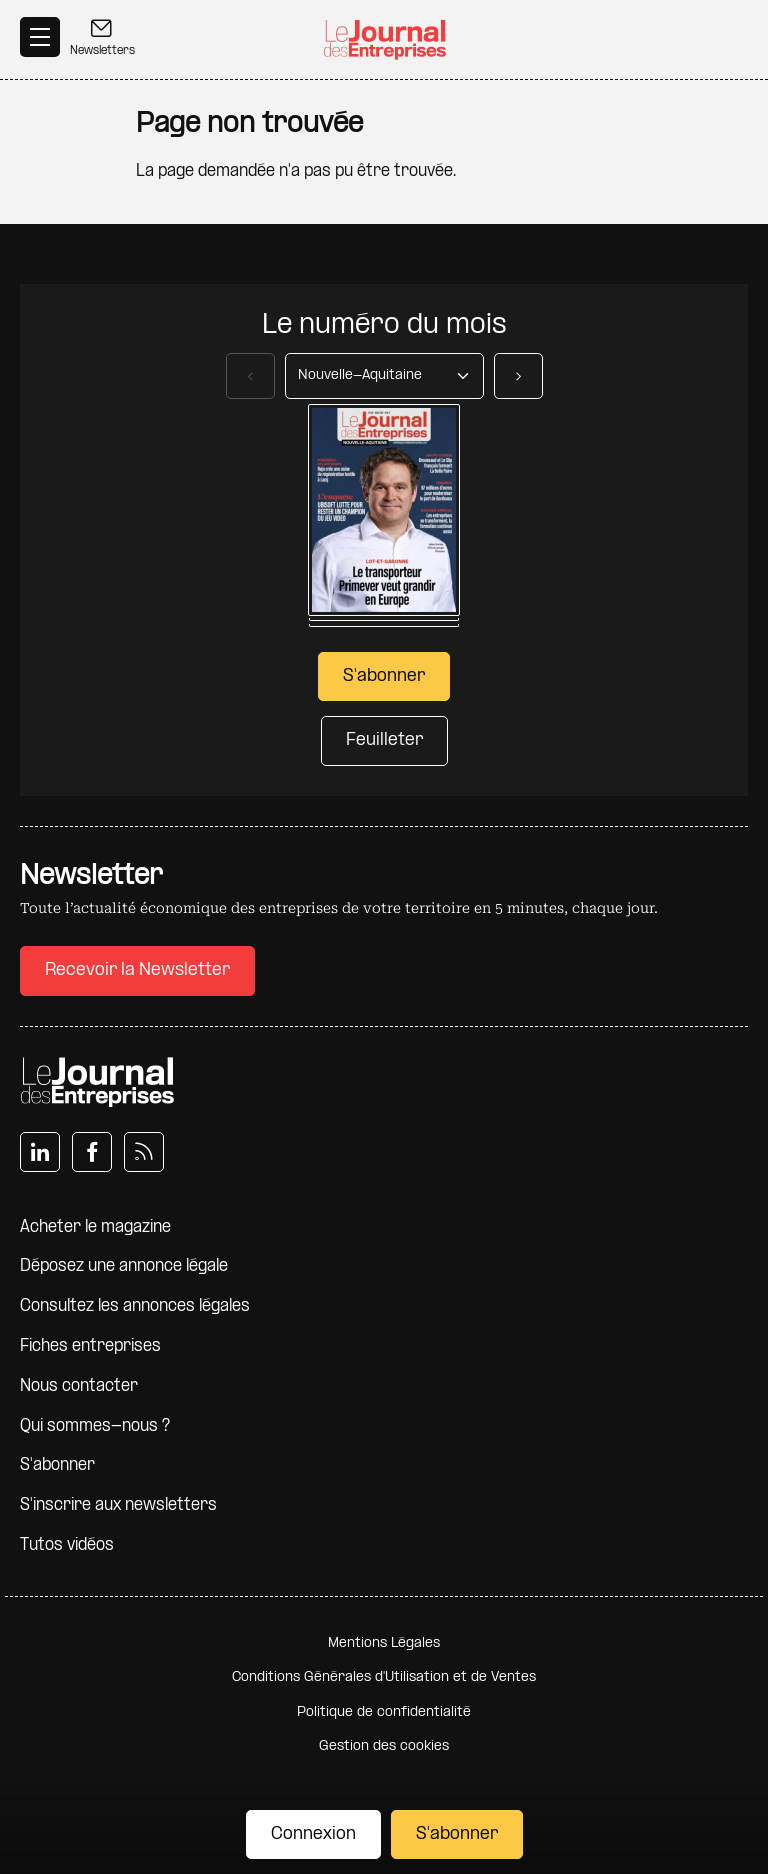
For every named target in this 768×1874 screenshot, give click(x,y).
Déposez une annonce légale (124, 1266)
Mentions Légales (384, 1643)
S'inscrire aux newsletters (118, 1505)
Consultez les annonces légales (135, 1306)
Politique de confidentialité (384, 1712)
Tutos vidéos (67, 1545)
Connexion (313, 1834)
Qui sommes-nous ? (95, 1426)
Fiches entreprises (90, 1346)
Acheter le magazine (95, 1227)
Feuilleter (384, 740)
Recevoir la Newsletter (137, 970)
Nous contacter (79, 1386)
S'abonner (457, 1834)
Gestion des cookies (384, 1746)
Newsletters (102, 37)
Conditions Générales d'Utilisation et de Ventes (384, 1677)
